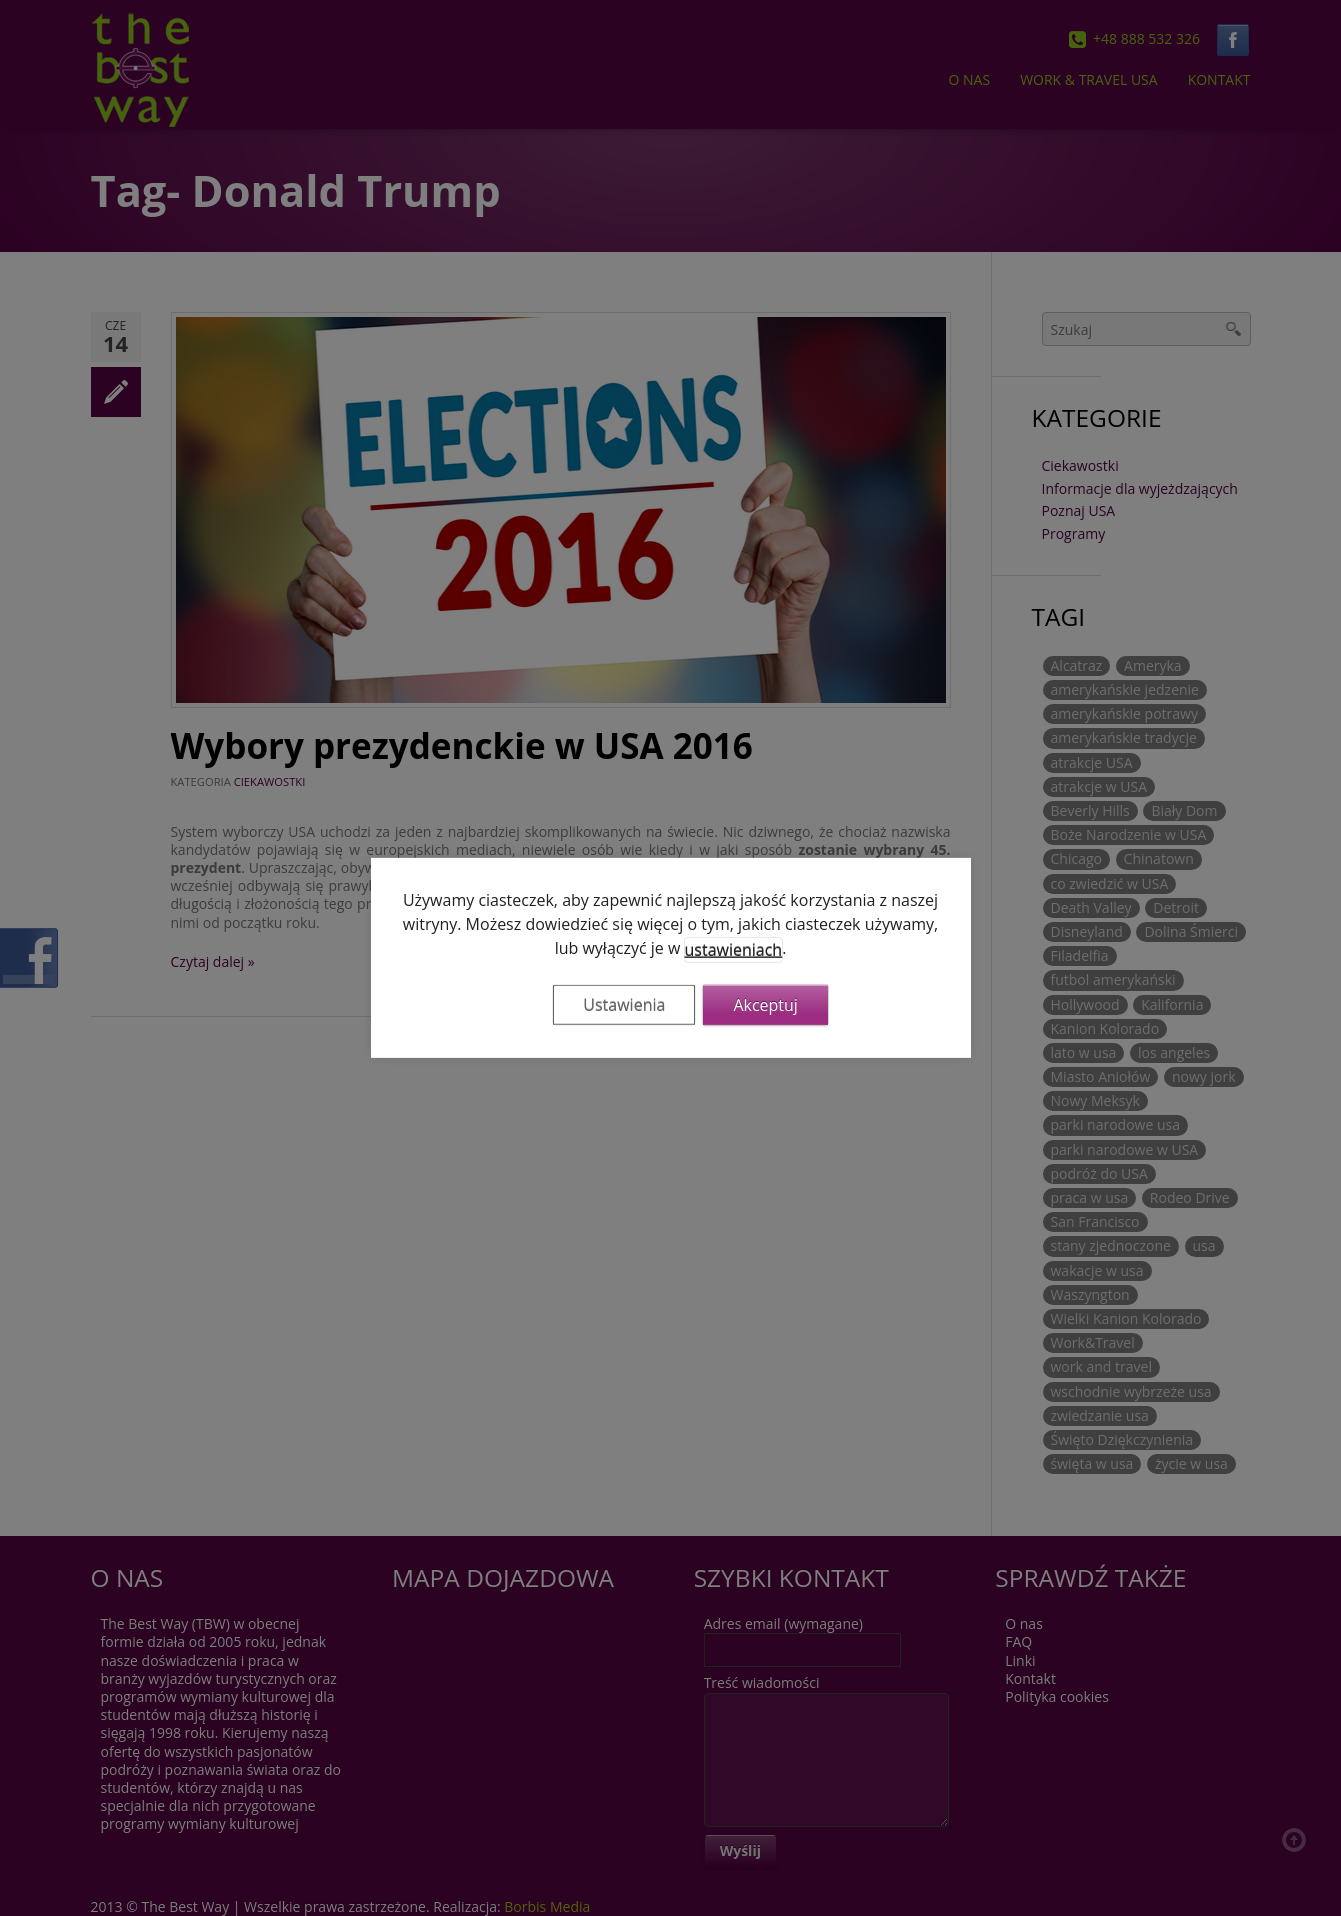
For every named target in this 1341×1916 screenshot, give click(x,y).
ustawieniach (734, 950)
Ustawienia (624, 1005)
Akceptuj (765, 1005)
